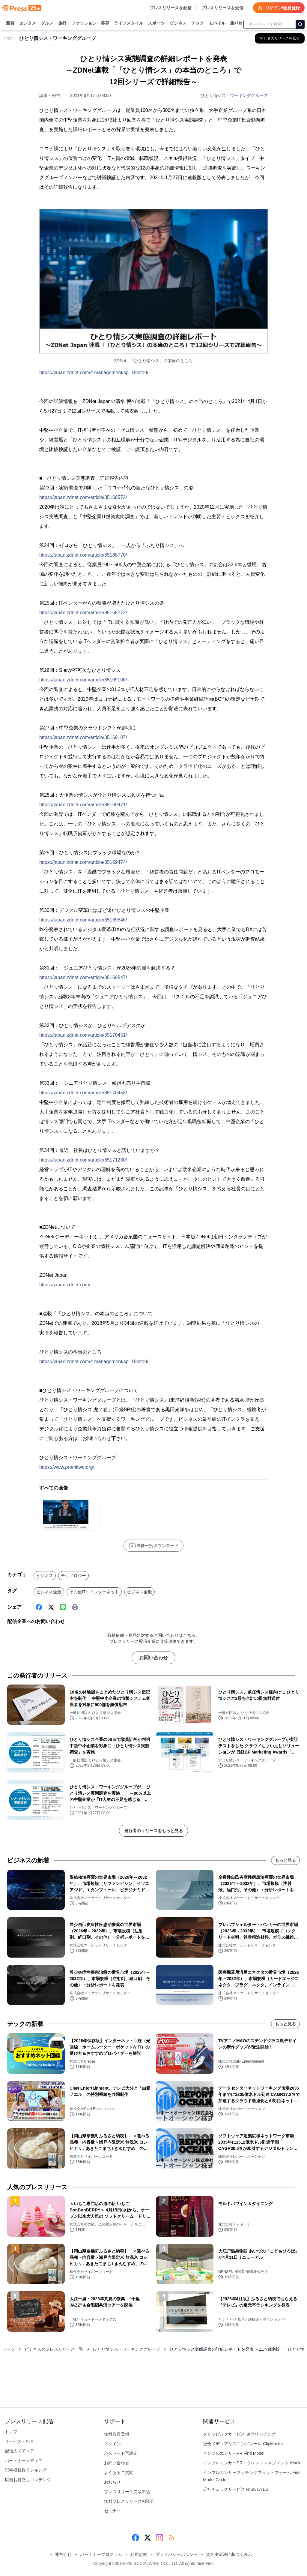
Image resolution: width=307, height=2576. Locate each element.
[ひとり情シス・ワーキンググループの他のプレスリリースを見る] (280, 38)
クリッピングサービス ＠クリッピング (239, 2434)
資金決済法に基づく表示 (229, 2554)
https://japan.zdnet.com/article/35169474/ (83, 862)
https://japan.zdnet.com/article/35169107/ (83, 737)
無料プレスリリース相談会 (129, 2501)
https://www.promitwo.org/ (66, 1467)
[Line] (63, 1607)
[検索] (300, 24)
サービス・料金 (19, 2441)
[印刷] (75, 1607)
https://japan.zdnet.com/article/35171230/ (83, 1159)
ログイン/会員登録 (279, 7)
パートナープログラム (101, 2554)
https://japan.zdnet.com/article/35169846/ (83, 919)
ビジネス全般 (48, 1591)
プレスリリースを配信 (171, 7)
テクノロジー (73, 1575)
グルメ (47, 23)
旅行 (62, 23)
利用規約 (138, 2554)
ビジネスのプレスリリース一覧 (54, 2349)
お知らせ (112, 2482)
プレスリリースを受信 (222, 7)
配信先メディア (19, 2450)
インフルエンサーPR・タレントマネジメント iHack (251, 2462)
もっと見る (285, 1860)
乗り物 (236, 23)
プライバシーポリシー (177, 2554)
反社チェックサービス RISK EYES (235, 2489)
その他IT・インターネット (94, 1591)
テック (197, 23)
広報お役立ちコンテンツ (28, 2479)
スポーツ (156, 23)
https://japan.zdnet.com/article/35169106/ (83, 679)
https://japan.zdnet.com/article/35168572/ (83, 497)
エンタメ (27, 23)
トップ (8, 2349)
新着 (10, 23)
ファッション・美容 (90, 23)
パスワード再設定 (121, 2453)
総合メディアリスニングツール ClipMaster (243, 2443)
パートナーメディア (24, 2460)
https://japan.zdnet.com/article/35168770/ (83, 555)
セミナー (112, 2510)
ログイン (112, 2443)
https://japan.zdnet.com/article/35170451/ (83, 1035)
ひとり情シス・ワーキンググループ (234, 95)
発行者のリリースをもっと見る (153, 1830)
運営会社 (63, 2554)
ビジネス (178, 23)
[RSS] (171, 2537)
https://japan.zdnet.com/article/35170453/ (83, 1092)
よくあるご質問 (118, 2472)
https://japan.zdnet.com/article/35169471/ (83, 804)
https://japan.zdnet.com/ (64, 1284)
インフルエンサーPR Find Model (233, 2453)
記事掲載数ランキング (26, 2470)
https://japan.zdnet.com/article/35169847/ (83, 977)
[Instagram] (159, 2537)
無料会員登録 (116, 2434)
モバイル (217, 23)
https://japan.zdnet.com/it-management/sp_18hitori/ (93, 372)
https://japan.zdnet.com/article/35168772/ (83, 612)
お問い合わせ (153, 1657)
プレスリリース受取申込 (127, 2491)
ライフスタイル (128, 23)
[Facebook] (39, 1607)
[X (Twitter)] (51, 1607)
